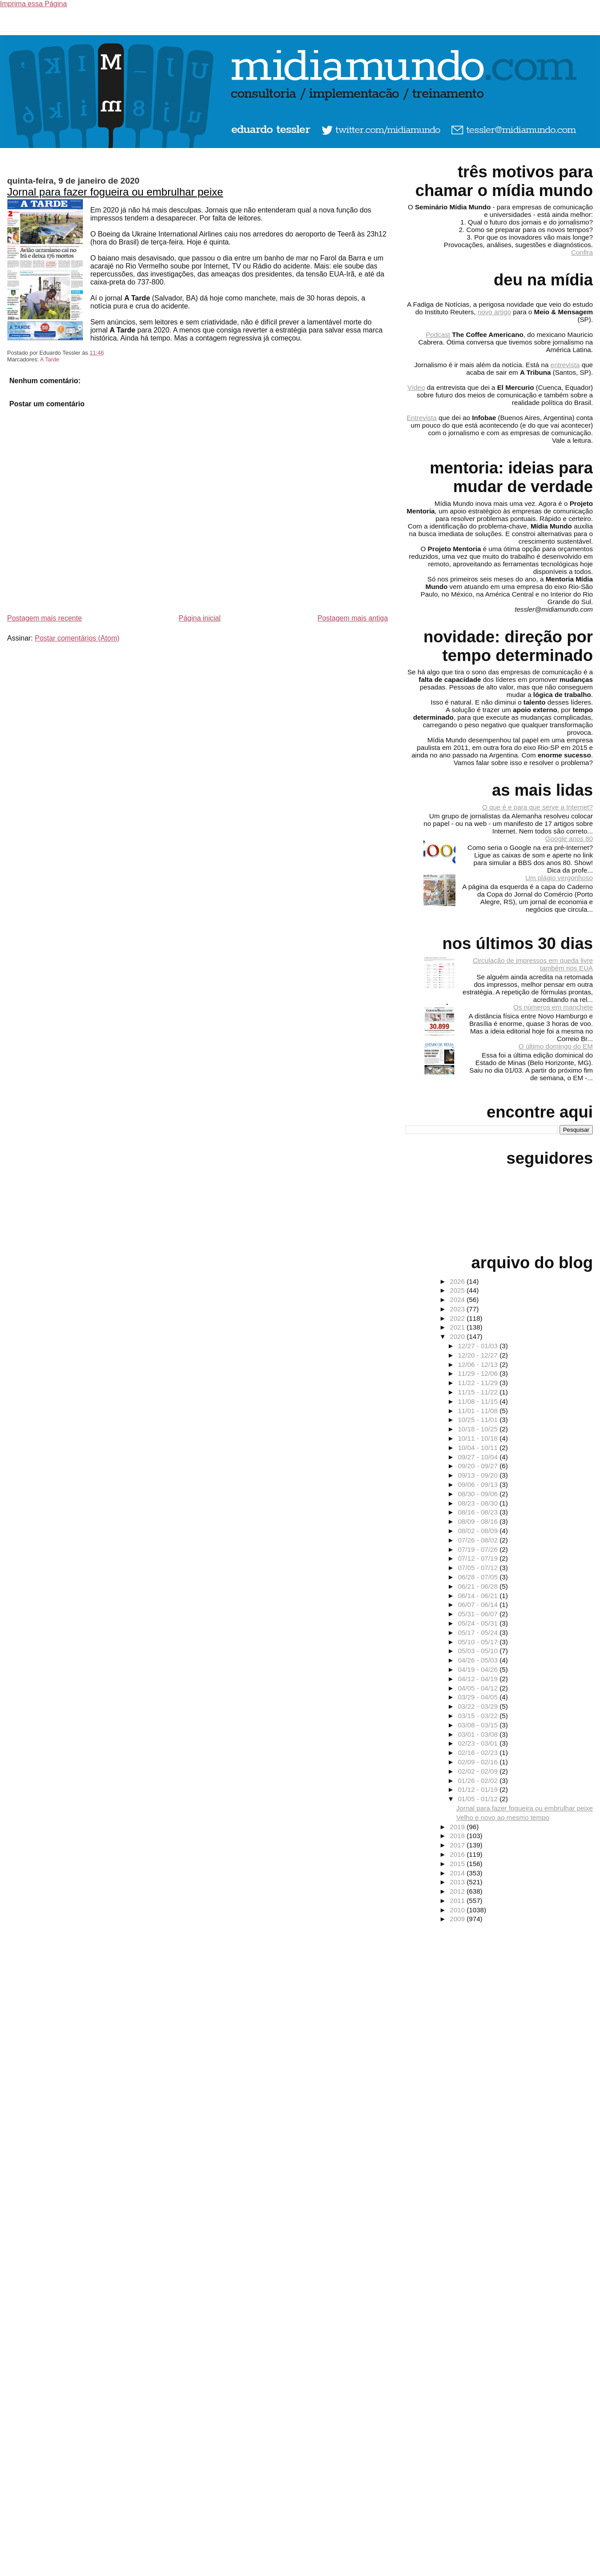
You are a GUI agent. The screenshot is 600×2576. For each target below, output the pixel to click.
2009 (458, 1919)
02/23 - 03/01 (478, 1743)
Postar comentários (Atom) (77, 638)
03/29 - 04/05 (478, 1697)
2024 (458, 1299)
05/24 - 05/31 (478, 1623)
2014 (458, 1873)
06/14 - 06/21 (478, 1595)
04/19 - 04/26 (478, 1669)
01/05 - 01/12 (478, 1799)
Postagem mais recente (44, 618)
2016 (458, 1854)
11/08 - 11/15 (478, 1401)
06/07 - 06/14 (478, 1604)
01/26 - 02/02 (478, 1780)
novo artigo (494, 312)
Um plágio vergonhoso (559, 877)
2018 (458, 1835)
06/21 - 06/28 (478, 1586)
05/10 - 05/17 (478, 1642)
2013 (458, 1882)
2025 (458, 1290)
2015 (458, 1863)
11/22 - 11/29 (478, 1382)
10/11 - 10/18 (478, 1438)
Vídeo (416, 387)
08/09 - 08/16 (478, 1521)
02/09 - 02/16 (478, 1762)
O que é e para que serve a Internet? (537, 807)
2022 (458, 1318)
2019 (458, 1827)
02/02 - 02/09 (478, 1771)
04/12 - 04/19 (478, 1679)
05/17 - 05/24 (478, 1632)
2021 (458, 1327)
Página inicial (200, 618)
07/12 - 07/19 (478, 1558)
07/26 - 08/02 (478, 1540)
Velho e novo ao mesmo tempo (502, 1817)
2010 (458, 1910)
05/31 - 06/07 (478, 1614)
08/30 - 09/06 (478, 1494)
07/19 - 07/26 (478, 1549)
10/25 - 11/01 (478, 1419)
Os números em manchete (553, 1007)
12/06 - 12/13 (478, 1364)
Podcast (438, 334)
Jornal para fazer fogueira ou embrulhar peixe (115, 192)
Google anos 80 (569, 838)
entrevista (565, 365)
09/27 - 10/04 (478, 1457)
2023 (458, 1309)
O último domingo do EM (556, 1046)
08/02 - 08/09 (478, 1530)
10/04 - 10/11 (478, 1447)
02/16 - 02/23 (478, 1752)
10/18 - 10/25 (478, 1429)
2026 (458, 1281)
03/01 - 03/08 (478, 1734)
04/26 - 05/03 (478, 1660)
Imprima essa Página (33, 4)
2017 (458, 1845)
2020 (458, 1336)
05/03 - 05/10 (478, 1651)
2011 (458, 1900)
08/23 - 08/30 (478, 1503)
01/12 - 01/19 (478, 1789)
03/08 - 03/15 (478, 1725)
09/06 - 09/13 (478, 1484)
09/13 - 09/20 (478, 1475)
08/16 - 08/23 (478, 1512)
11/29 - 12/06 (478, 1373)
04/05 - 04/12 (478, 1688)
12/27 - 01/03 (478, 1346)
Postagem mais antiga (353, 618)
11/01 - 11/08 (478, 1410)
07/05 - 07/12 (478, 1567)
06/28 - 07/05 (478, 1577)
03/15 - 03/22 (478, 1715)
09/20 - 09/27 (478, 1466)
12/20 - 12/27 (478, 1355)
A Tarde (49, 359)
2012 (458, 1891)
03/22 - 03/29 (478, 1706)
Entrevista (422, 417)
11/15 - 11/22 (478, 1392)
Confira (582, 252)
